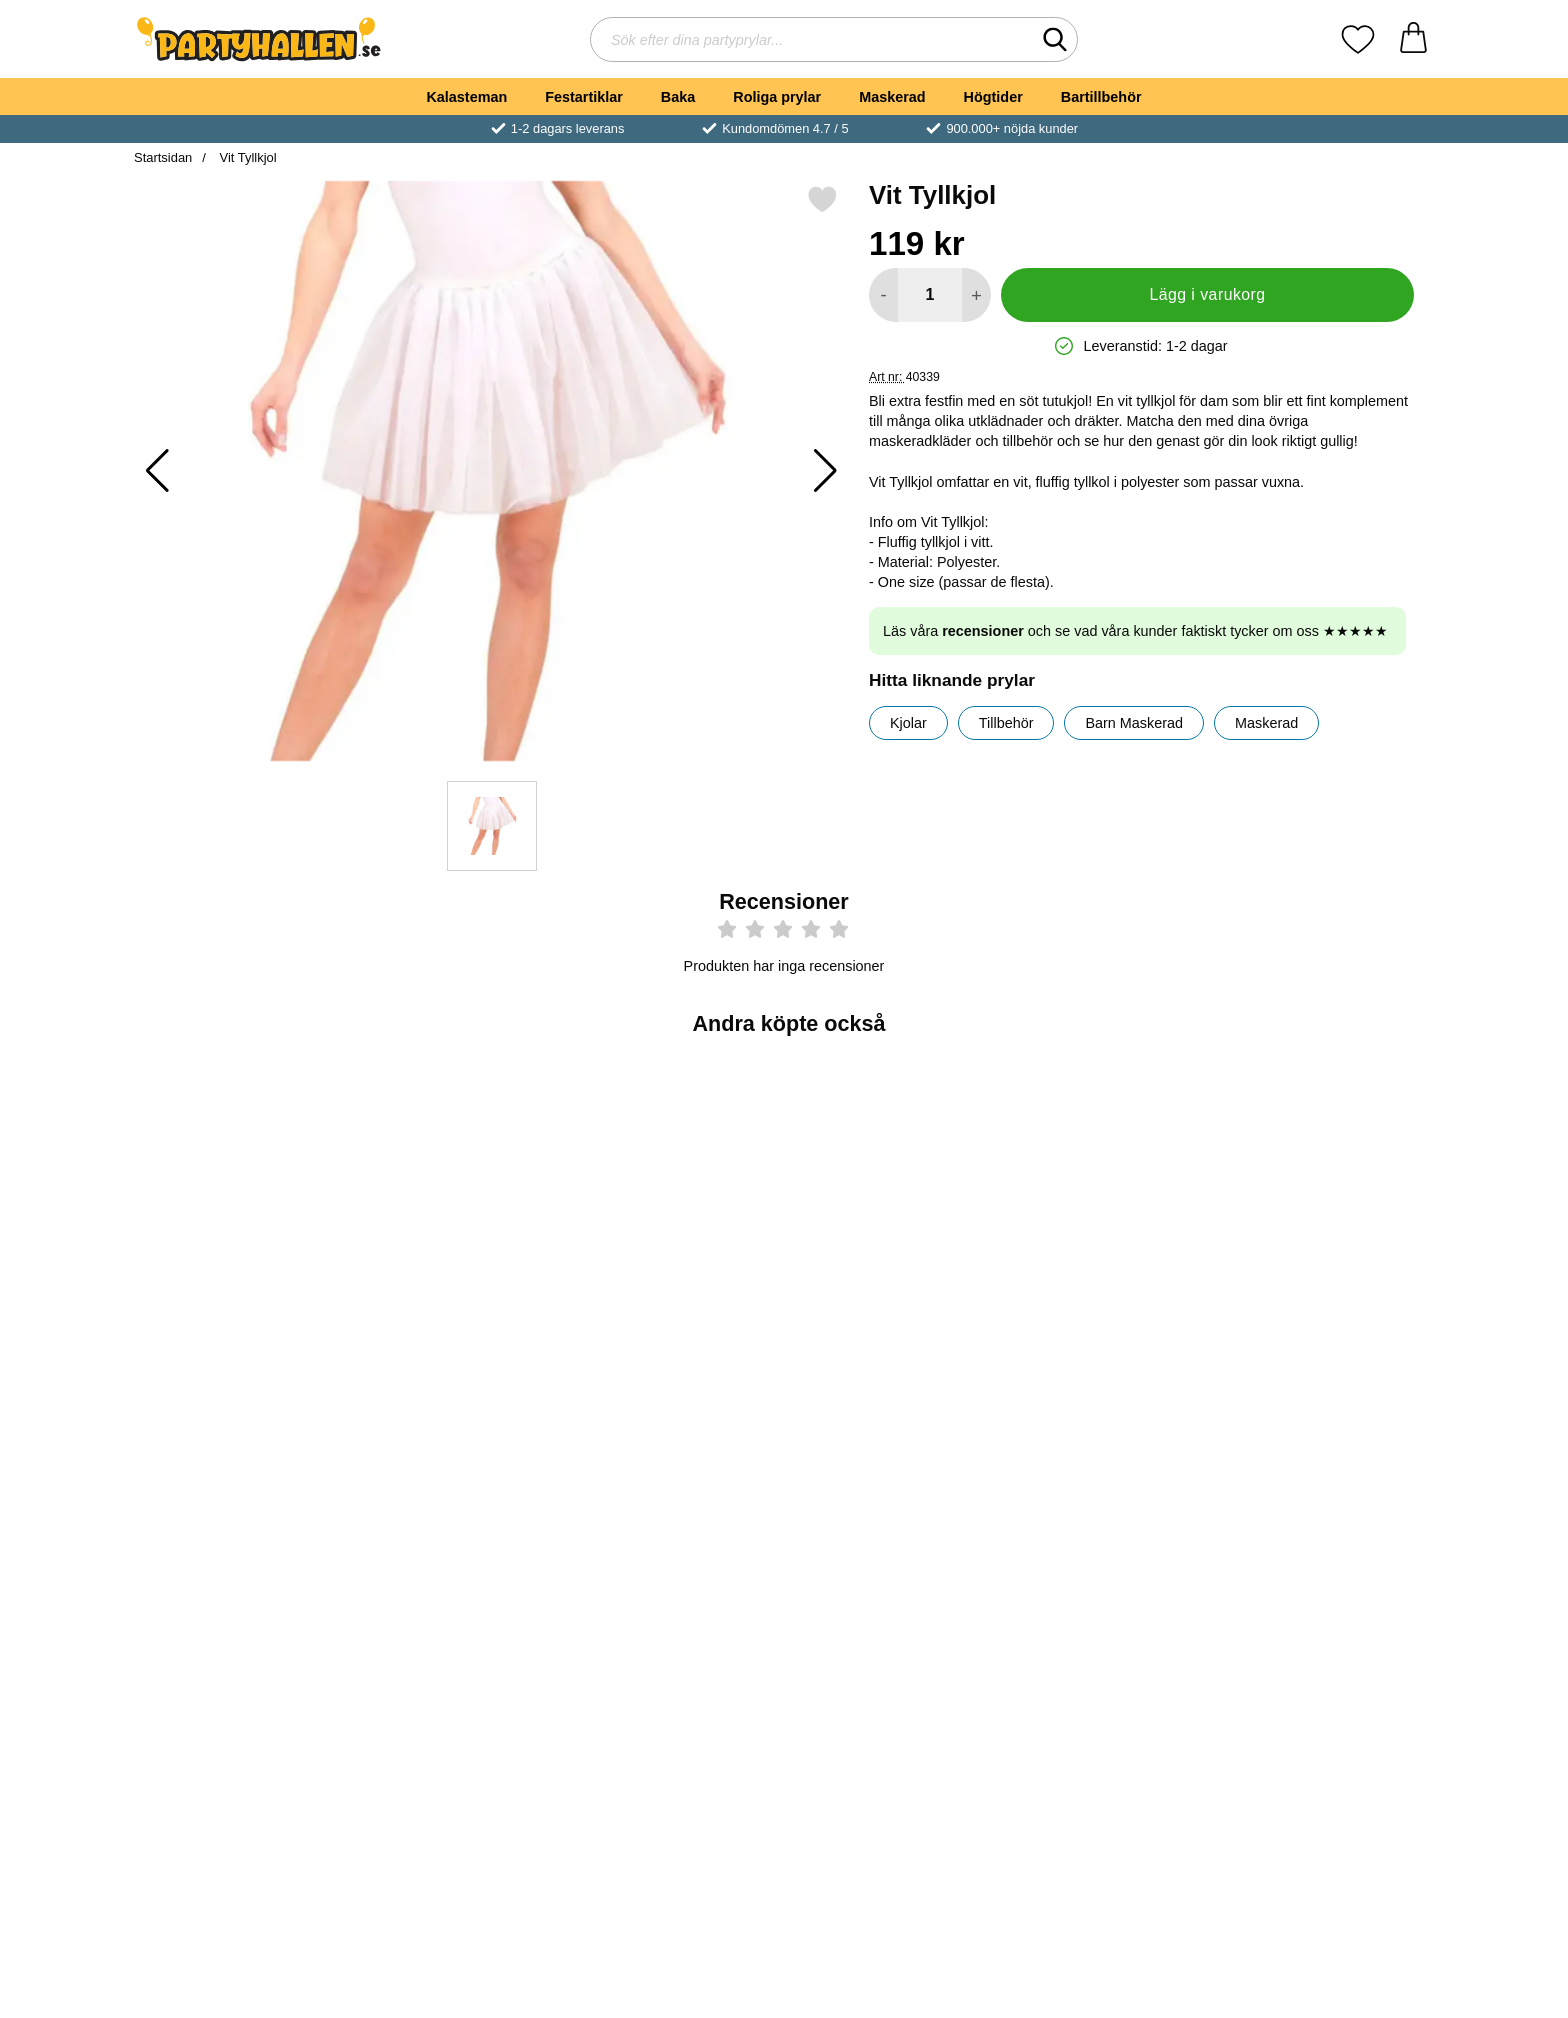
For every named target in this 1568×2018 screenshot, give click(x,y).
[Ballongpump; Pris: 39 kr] (1110, 1183)
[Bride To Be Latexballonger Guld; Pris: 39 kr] (240, 1508)
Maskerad (892, 97)
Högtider (993, 97)
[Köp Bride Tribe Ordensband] (675, 1649)
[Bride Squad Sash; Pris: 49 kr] (458, 1183)
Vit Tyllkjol (246, 157)
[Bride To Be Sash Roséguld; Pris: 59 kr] (675, 1183)
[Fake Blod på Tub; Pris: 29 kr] (458, 1508)
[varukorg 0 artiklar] (1413, 39)
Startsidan (163, 157)
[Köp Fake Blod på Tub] (458, 1649)
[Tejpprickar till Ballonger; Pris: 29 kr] (1328, 1183)
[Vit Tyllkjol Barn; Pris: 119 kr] (893, 1508)
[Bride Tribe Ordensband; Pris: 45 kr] (675, 1508)
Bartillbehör (1101, 97)
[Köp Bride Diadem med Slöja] (240, 1324)
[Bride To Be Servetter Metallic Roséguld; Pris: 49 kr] (893, 1183)
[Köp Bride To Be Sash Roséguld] (675, 1324)
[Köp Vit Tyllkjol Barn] (893, 1649)
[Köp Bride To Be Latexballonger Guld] (240, 1649)
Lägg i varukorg (1207, 294)
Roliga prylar (777, 97)
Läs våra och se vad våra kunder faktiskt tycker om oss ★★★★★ (1135, 631)
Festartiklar (584, 97)
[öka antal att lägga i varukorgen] (976, 295)
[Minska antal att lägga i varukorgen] (883, 295)
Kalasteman (466, 97)
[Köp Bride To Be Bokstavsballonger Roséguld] (1328, 1649)
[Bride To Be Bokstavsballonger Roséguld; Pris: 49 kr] (1328, 1508)
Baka (678, 97)
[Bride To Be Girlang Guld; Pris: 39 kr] (1110, 1508)
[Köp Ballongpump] (1110, 1324)
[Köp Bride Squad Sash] (458, 1324)
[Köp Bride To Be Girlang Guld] (1110, 1649)
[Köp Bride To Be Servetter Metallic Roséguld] (893, 1324)
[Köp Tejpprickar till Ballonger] (1328, 1324)
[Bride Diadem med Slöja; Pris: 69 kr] (240, 1183)
